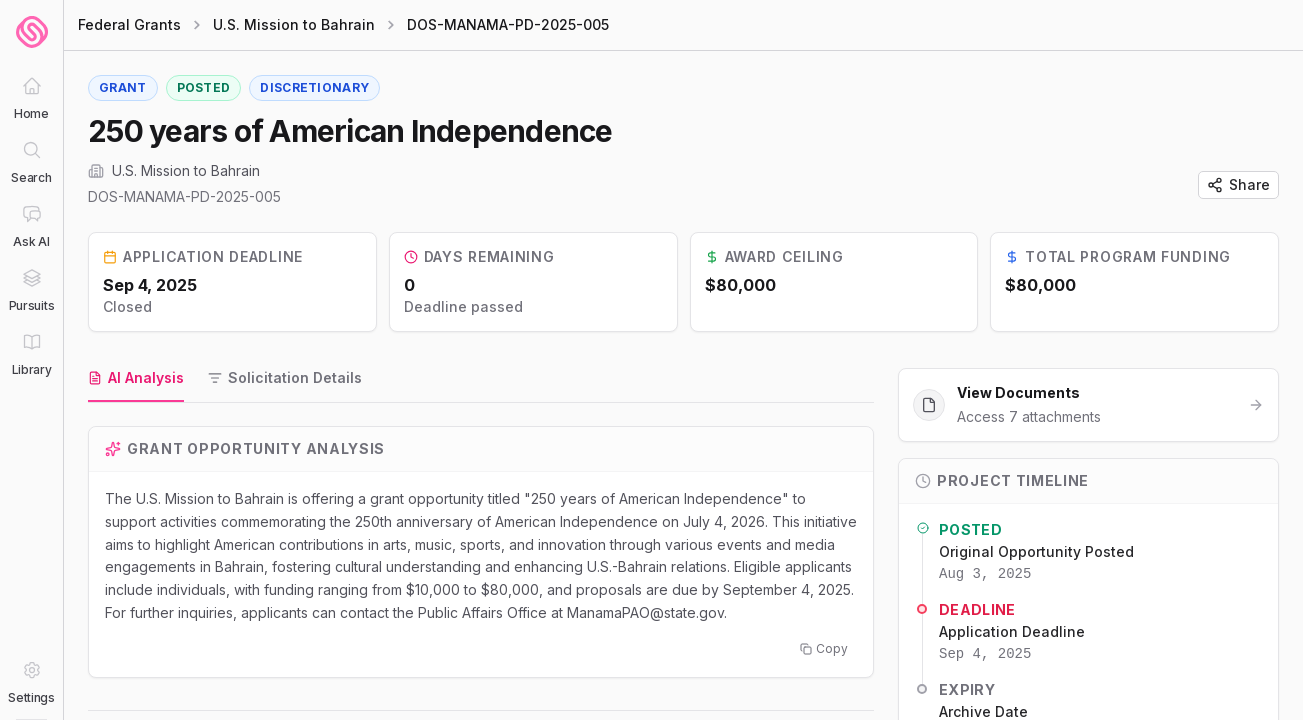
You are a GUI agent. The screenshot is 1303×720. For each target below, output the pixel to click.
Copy (824, 648)
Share (1238, 184)
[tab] (136, 379)
